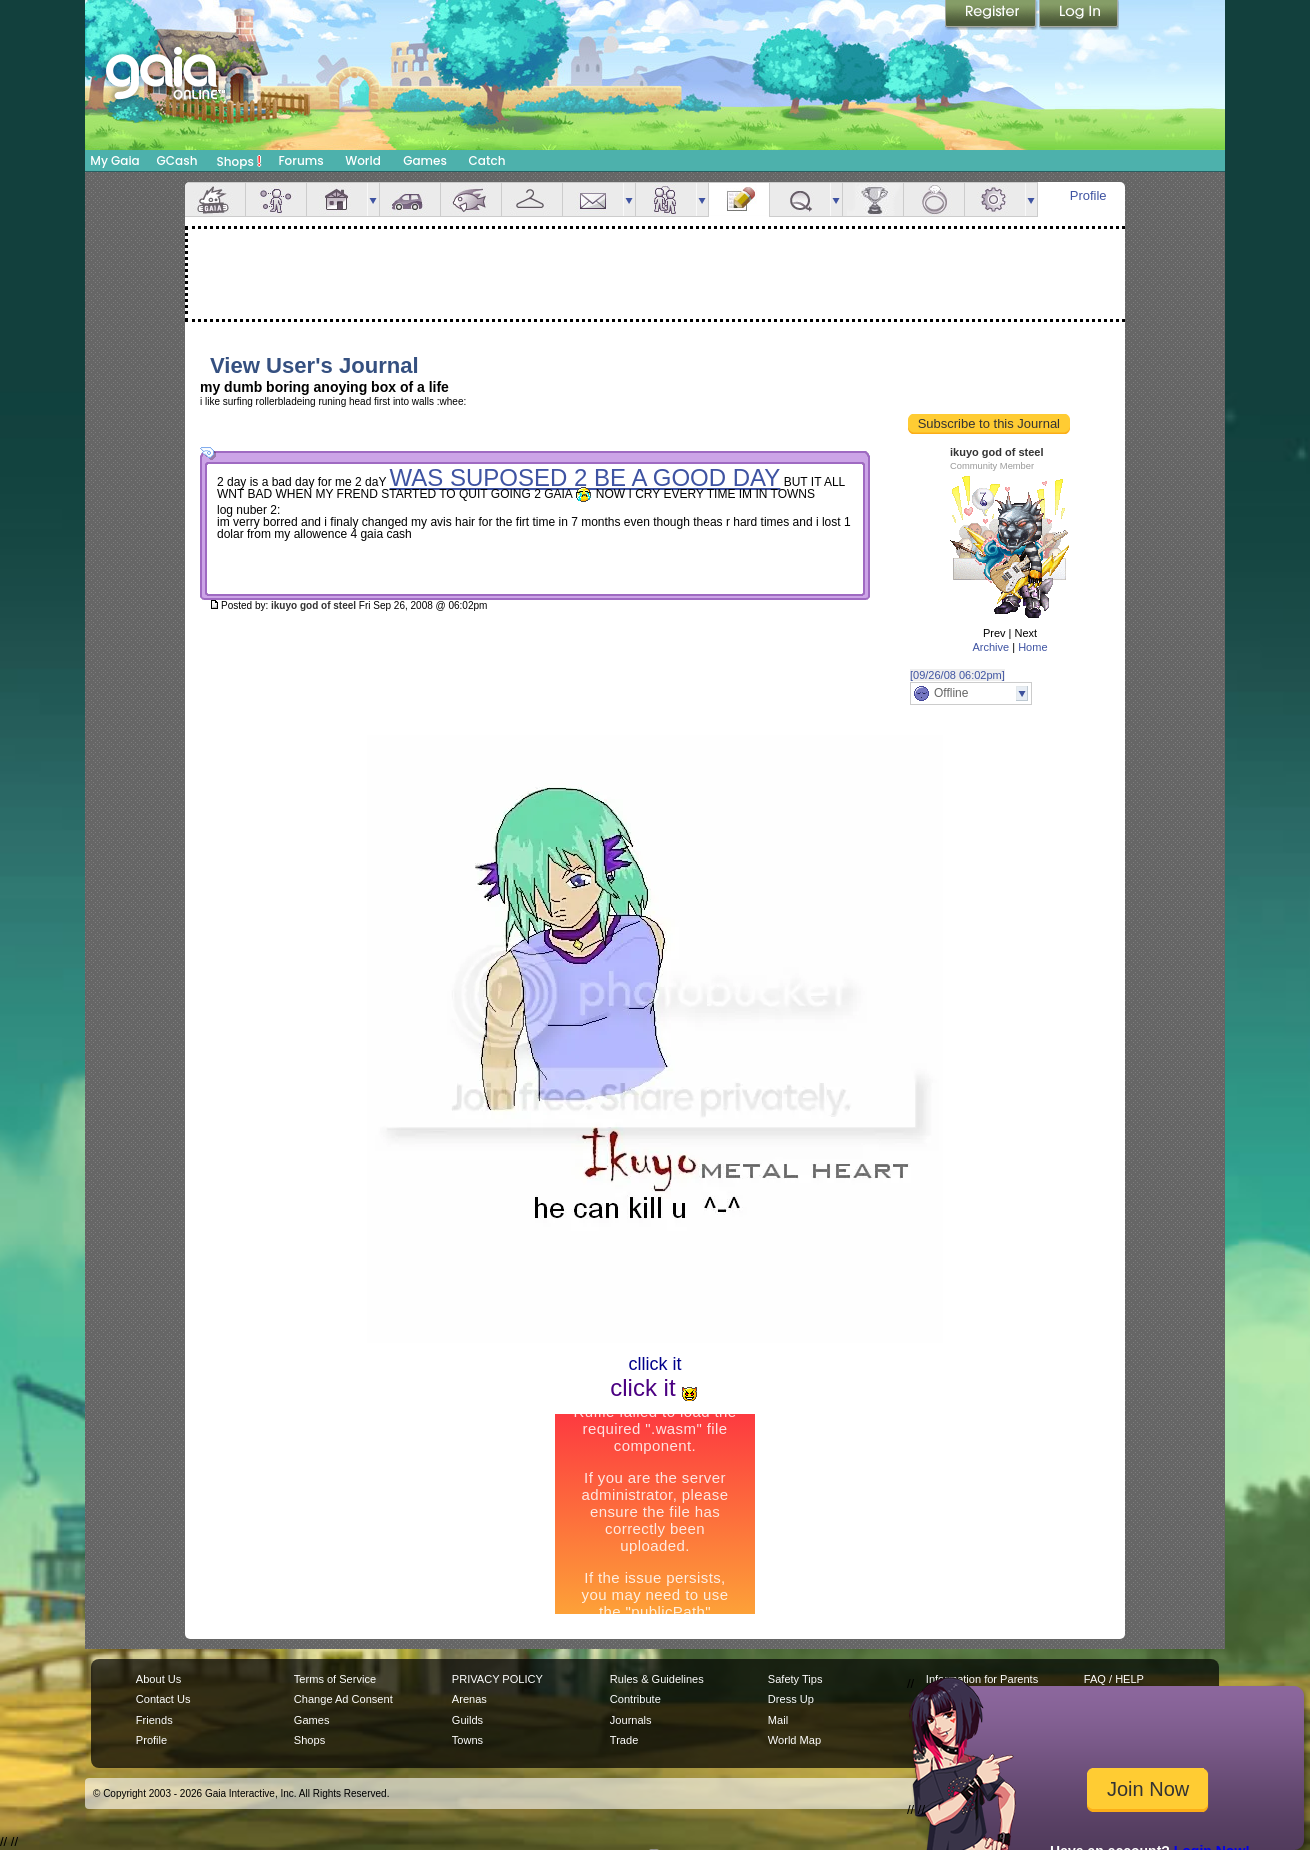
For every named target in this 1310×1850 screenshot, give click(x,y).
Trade (624, 1740)
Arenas (469, 1699)
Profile (1088, 195)
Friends (666, 199)
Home (1032, 647)
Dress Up (791, 1699)
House (337, 199)
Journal (739, 199)
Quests (800, 199)
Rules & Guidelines (657, 1679)
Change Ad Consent (343, 1699)
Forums (300, 160)
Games (425, 160)
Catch (487, 160)
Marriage (934, 199)
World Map (794, 1740)
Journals (631, 1720)
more (373, 199)
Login (1079, 15)
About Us (158, 1679)
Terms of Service (335, 1679)
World (363, 160)
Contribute (635, 1699)
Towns (467, 1740)
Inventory (532, 199)
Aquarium (471, 199)
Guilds (467, 1720)
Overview (215, 199)
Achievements (873, 199)
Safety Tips (795, 1679)
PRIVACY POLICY (497, 1679)
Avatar (276, 199)
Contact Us (163, 1699)
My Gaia (114, 160)
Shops (239, 161)
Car (410, 199)
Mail (593, 199)
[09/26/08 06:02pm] (957, 675)
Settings (995, 199)
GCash (177, 160)
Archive (990, 647)
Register (992, 15)
